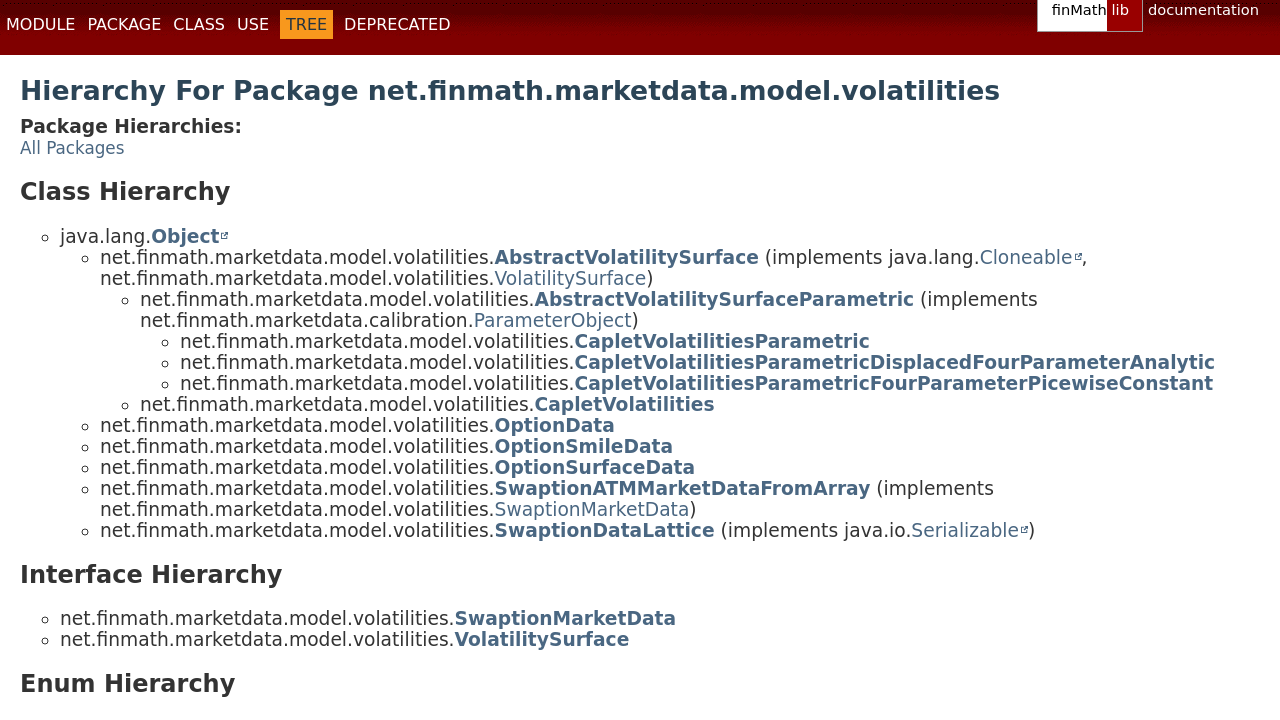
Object (185, 236)
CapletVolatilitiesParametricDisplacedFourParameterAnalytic (895, 362)
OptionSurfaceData (595, 467)
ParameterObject (553, 320)
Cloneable (1026, 257)
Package (124, 24)
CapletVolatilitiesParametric (722, 341)
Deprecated (397, 24)
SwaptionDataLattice (605, 530)
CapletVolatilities (625, 404)
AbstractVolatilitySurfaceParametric (725, 299)
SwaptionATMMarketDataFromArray (683, 488)
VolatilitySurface (571, 278)
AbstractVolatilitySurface (627, 257)
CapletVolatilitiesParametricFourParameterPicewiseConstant (894, 383)
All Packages (72, 148)
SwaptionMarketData (592, 509)
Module (40, 24)
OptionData (555, 425)
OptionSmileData (584, 446)
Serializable (965, 530)
